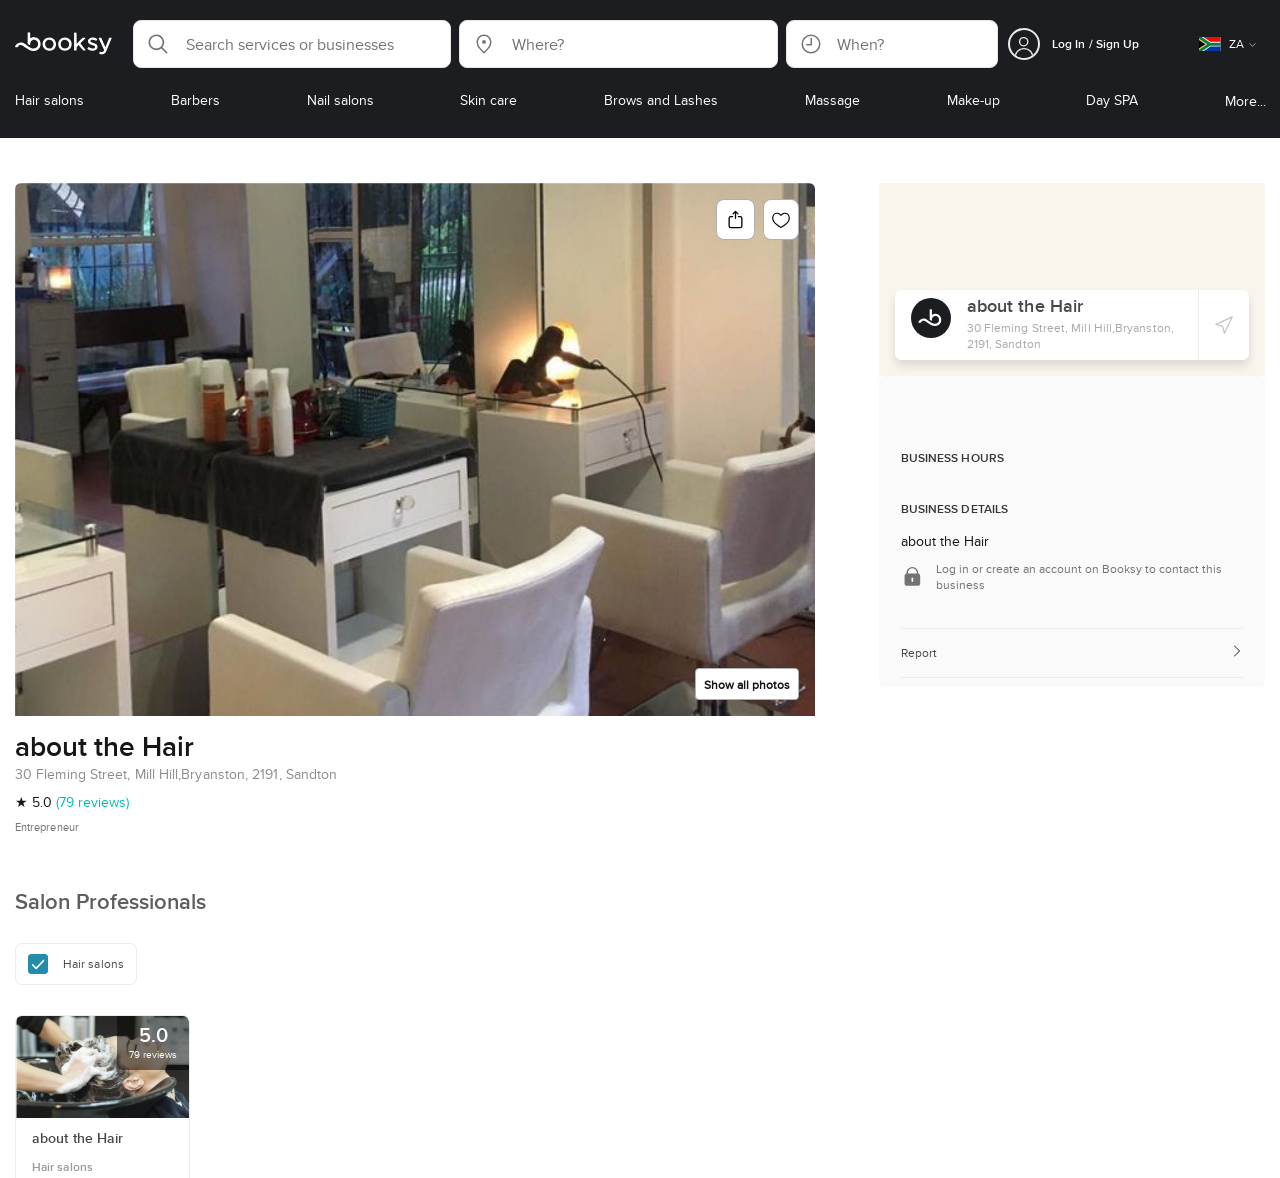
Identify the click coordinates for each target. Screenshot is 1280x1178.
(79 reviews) (92, 802)
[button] (292, 44)
